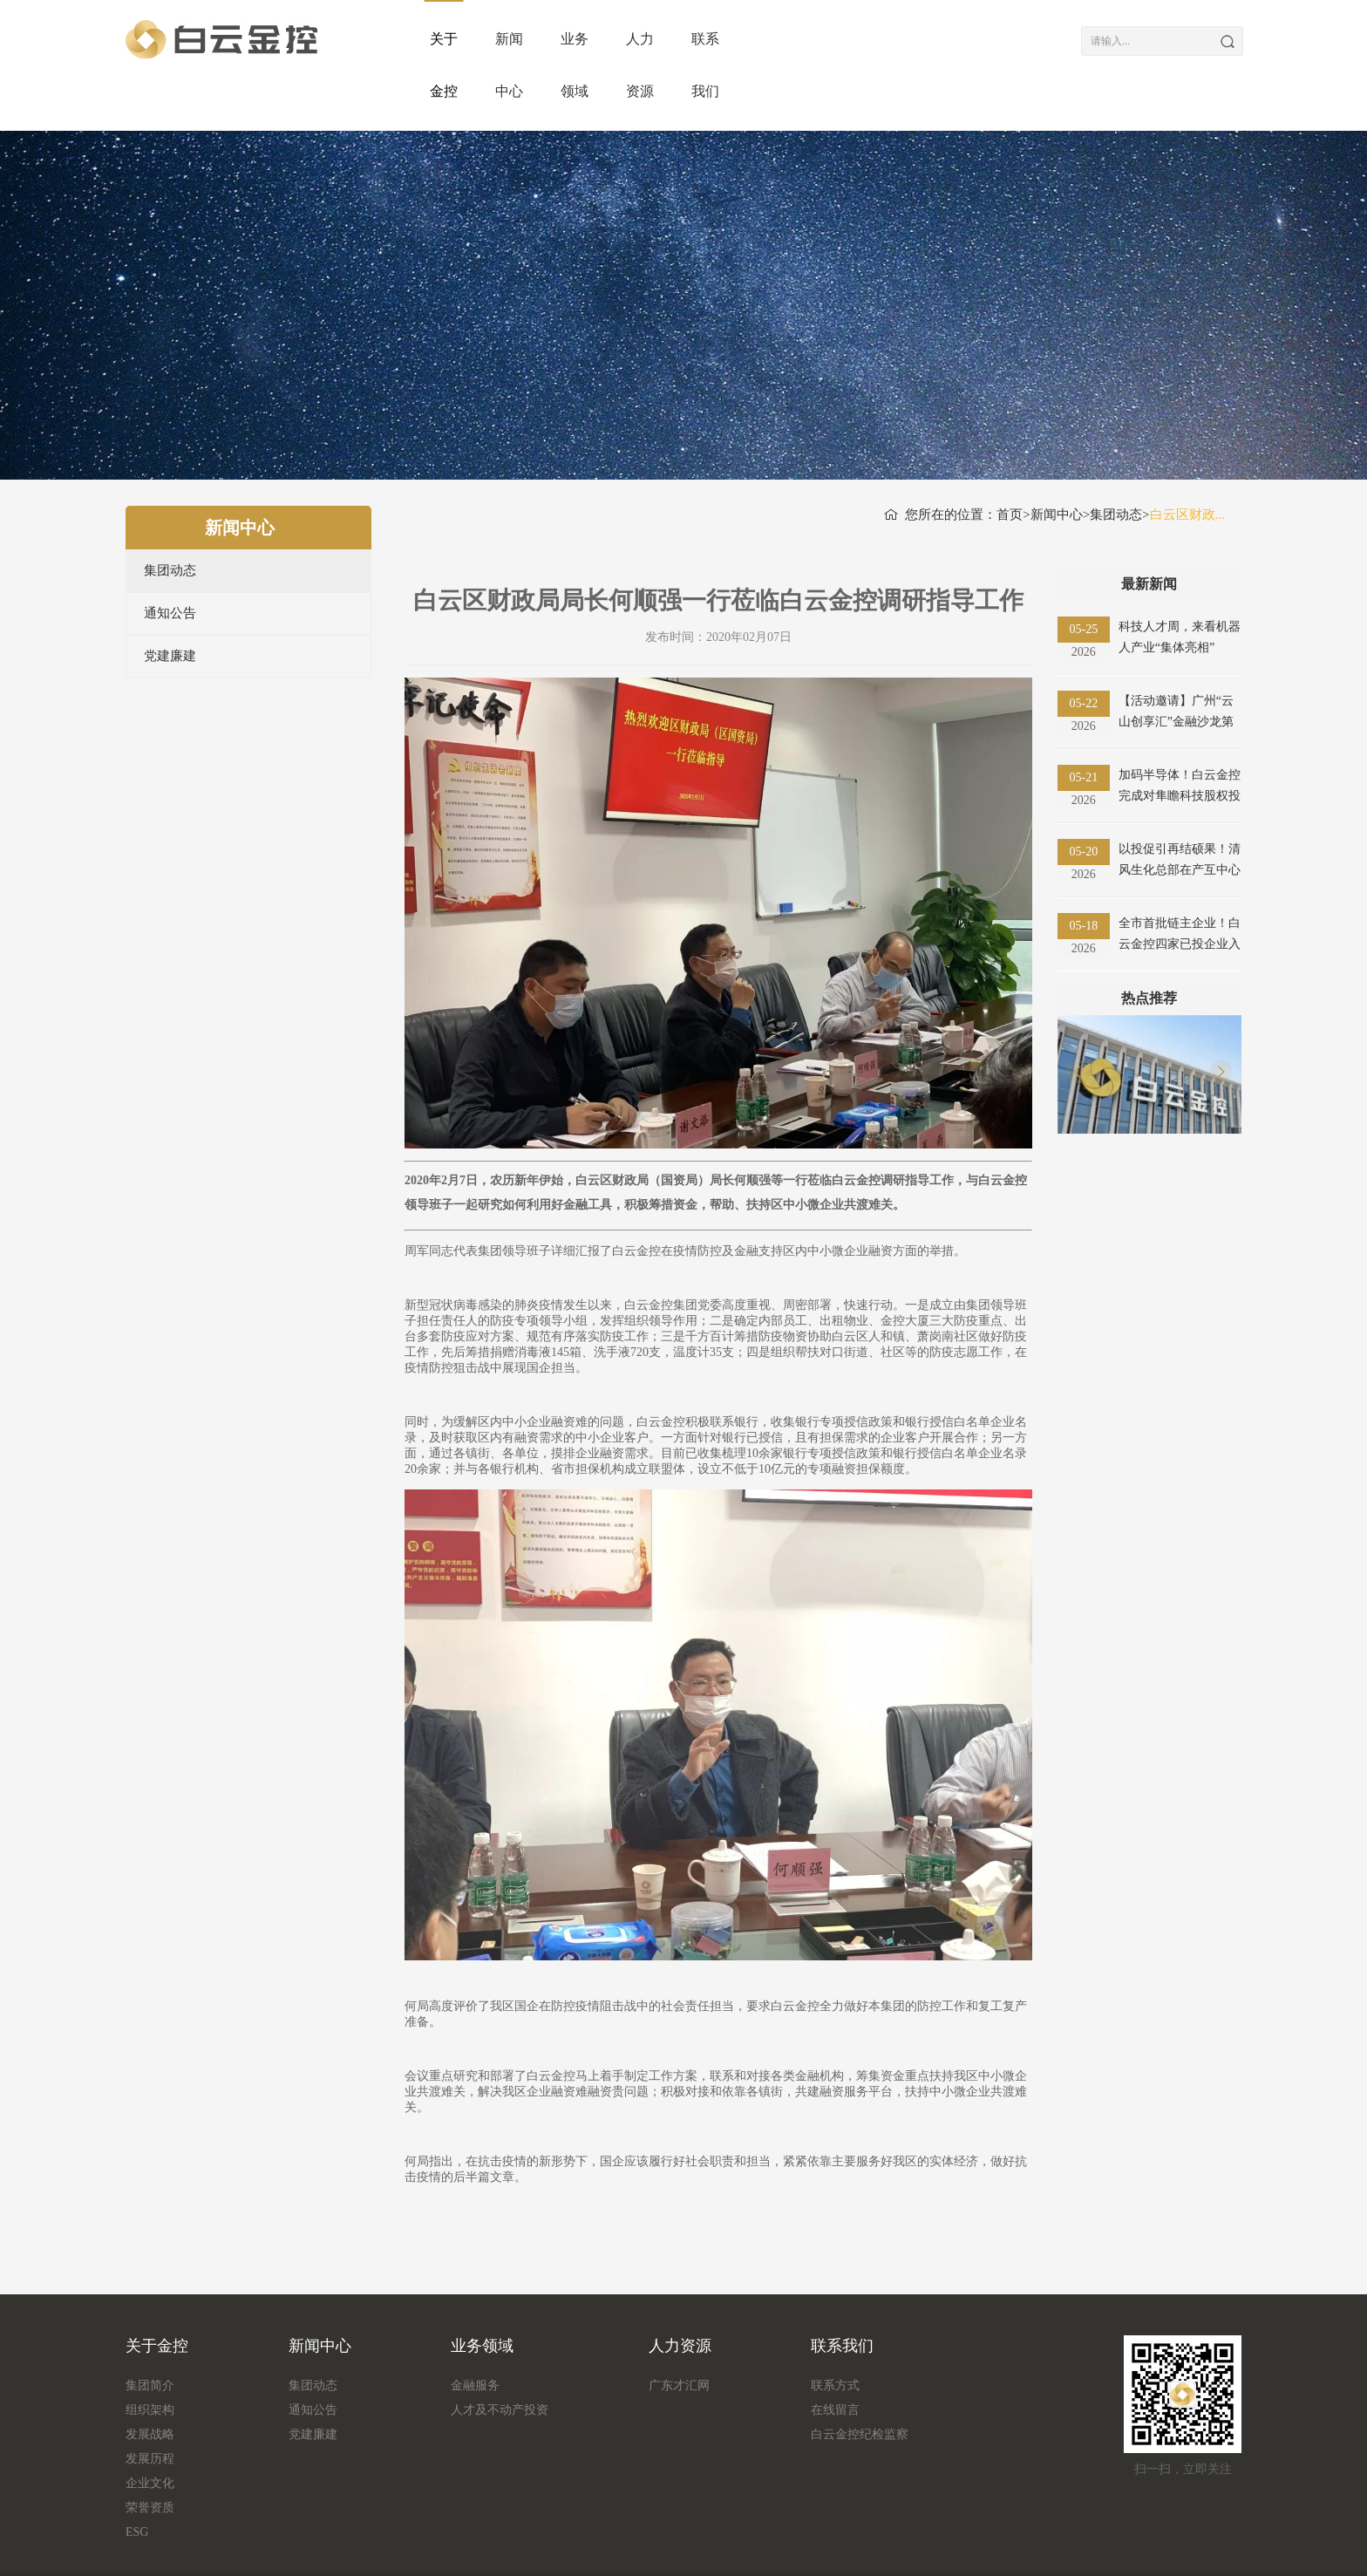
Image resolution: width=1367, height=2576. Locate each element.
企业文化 (150, 2430)
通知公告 (170, 561)
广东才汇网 (679, 2333)
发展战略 (150, 2382)
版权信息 (150, 2547)
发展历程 (150, 2406)
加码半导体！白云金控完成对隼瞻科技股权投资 (1180, 735)
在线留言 (835, 2357)
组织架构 (150, 2357)
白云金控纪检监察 (859, 2382)
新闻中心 (588, 38)
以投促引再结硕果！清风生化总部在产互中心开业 (1180, 809)
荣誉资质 (150, 2455)
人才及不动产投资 (499, 2357)
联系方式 (835, 2333)
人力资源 (850, 38)
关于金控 (458, 38)
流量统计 (218, 2547)
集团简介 (150, 2333)
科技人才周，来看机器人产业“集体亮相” (1180, 585)
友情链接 (286, 2547)
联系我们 (980, 38)
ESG (137, 2479)
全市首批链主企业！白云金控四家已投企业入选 (1180, 883)
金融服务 (475, 2333)
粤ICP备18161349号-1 (942, 2547)
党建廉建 (170, 603)
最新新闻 (1149, 531)
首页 (1009, 462)
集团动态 (170, 518)
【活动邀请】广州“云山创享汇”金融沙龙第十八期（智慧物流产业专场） (1180, 661)
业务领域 (719, 38)
